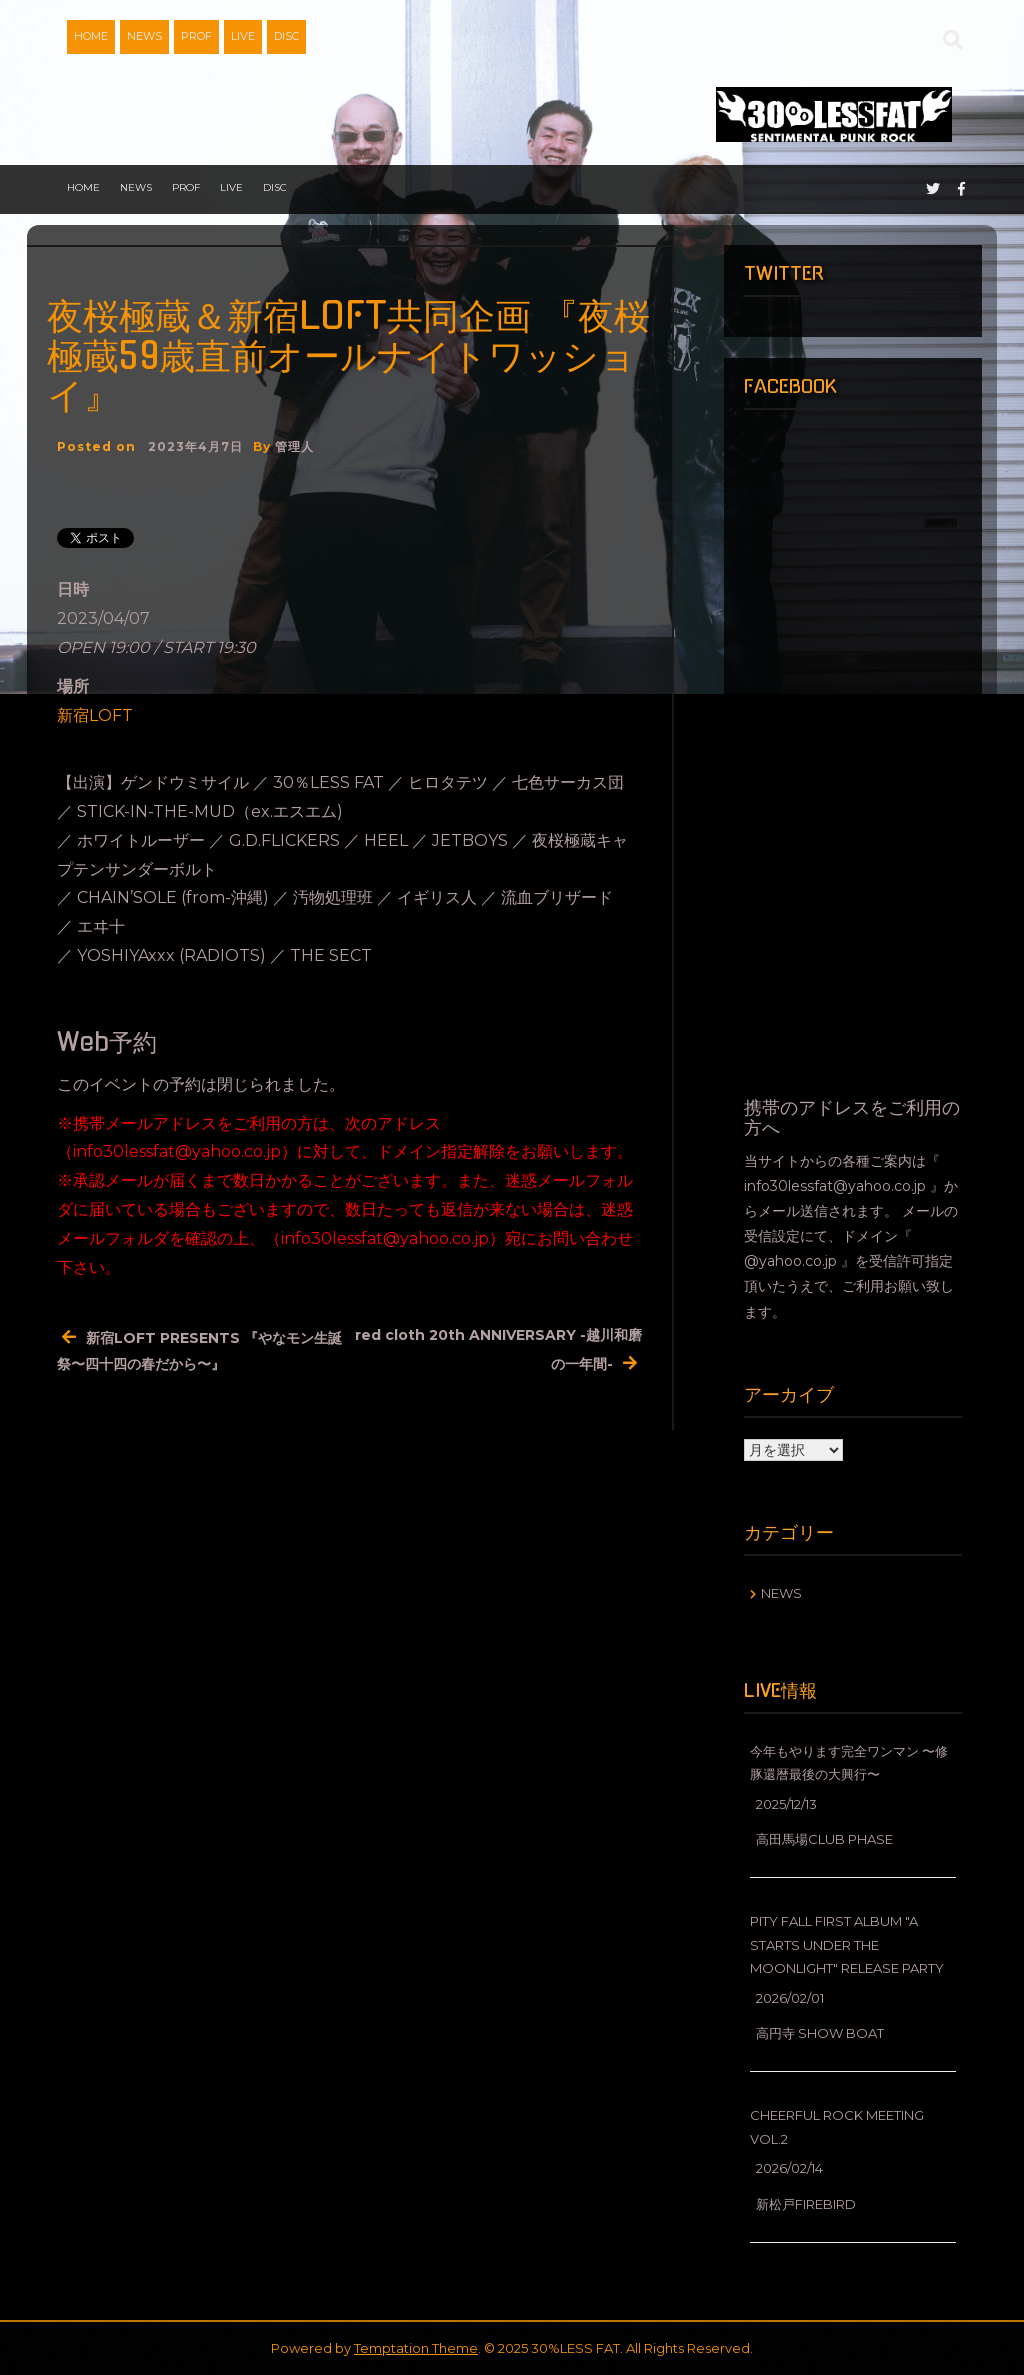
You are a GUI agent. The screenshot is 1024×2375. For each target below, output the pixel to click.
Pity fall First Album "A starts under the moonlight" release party (847, 1944)
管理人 (294, 446)
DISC (286, 36)
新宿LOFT (95, 715)
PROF (196, 36)
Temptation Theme (416, 2348)
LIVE (243, 36)
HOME (91, 36)
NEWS (144, 36)
